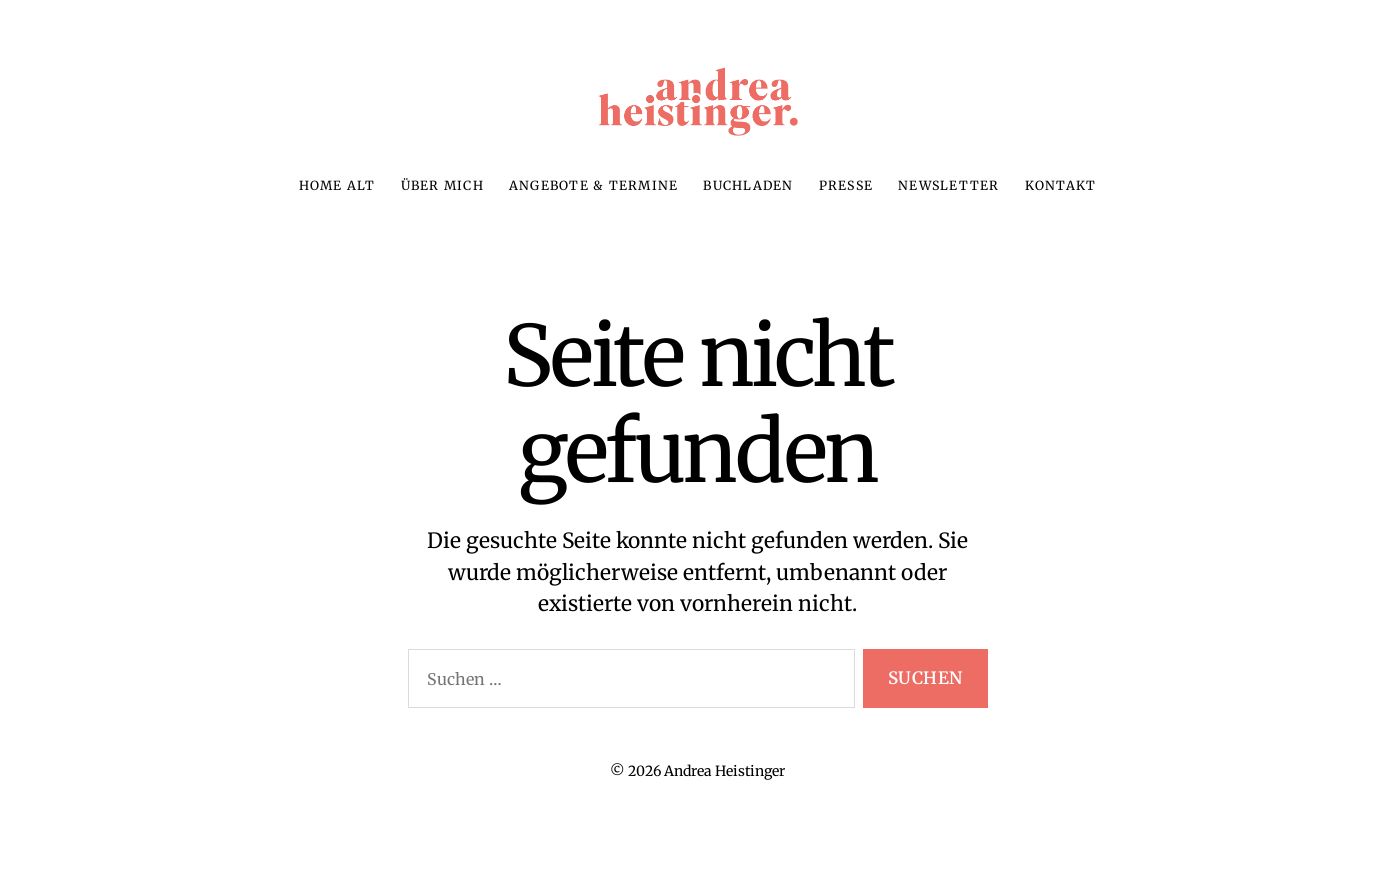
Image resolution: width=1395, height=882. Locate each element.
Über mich (442, 205)
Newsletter (949, 205)
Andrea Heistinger (724, 791)
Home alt (337, 205)
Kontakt (1061, 205)
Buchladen (748, 205)
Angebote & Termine (594, 205)
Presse (846, 205)
